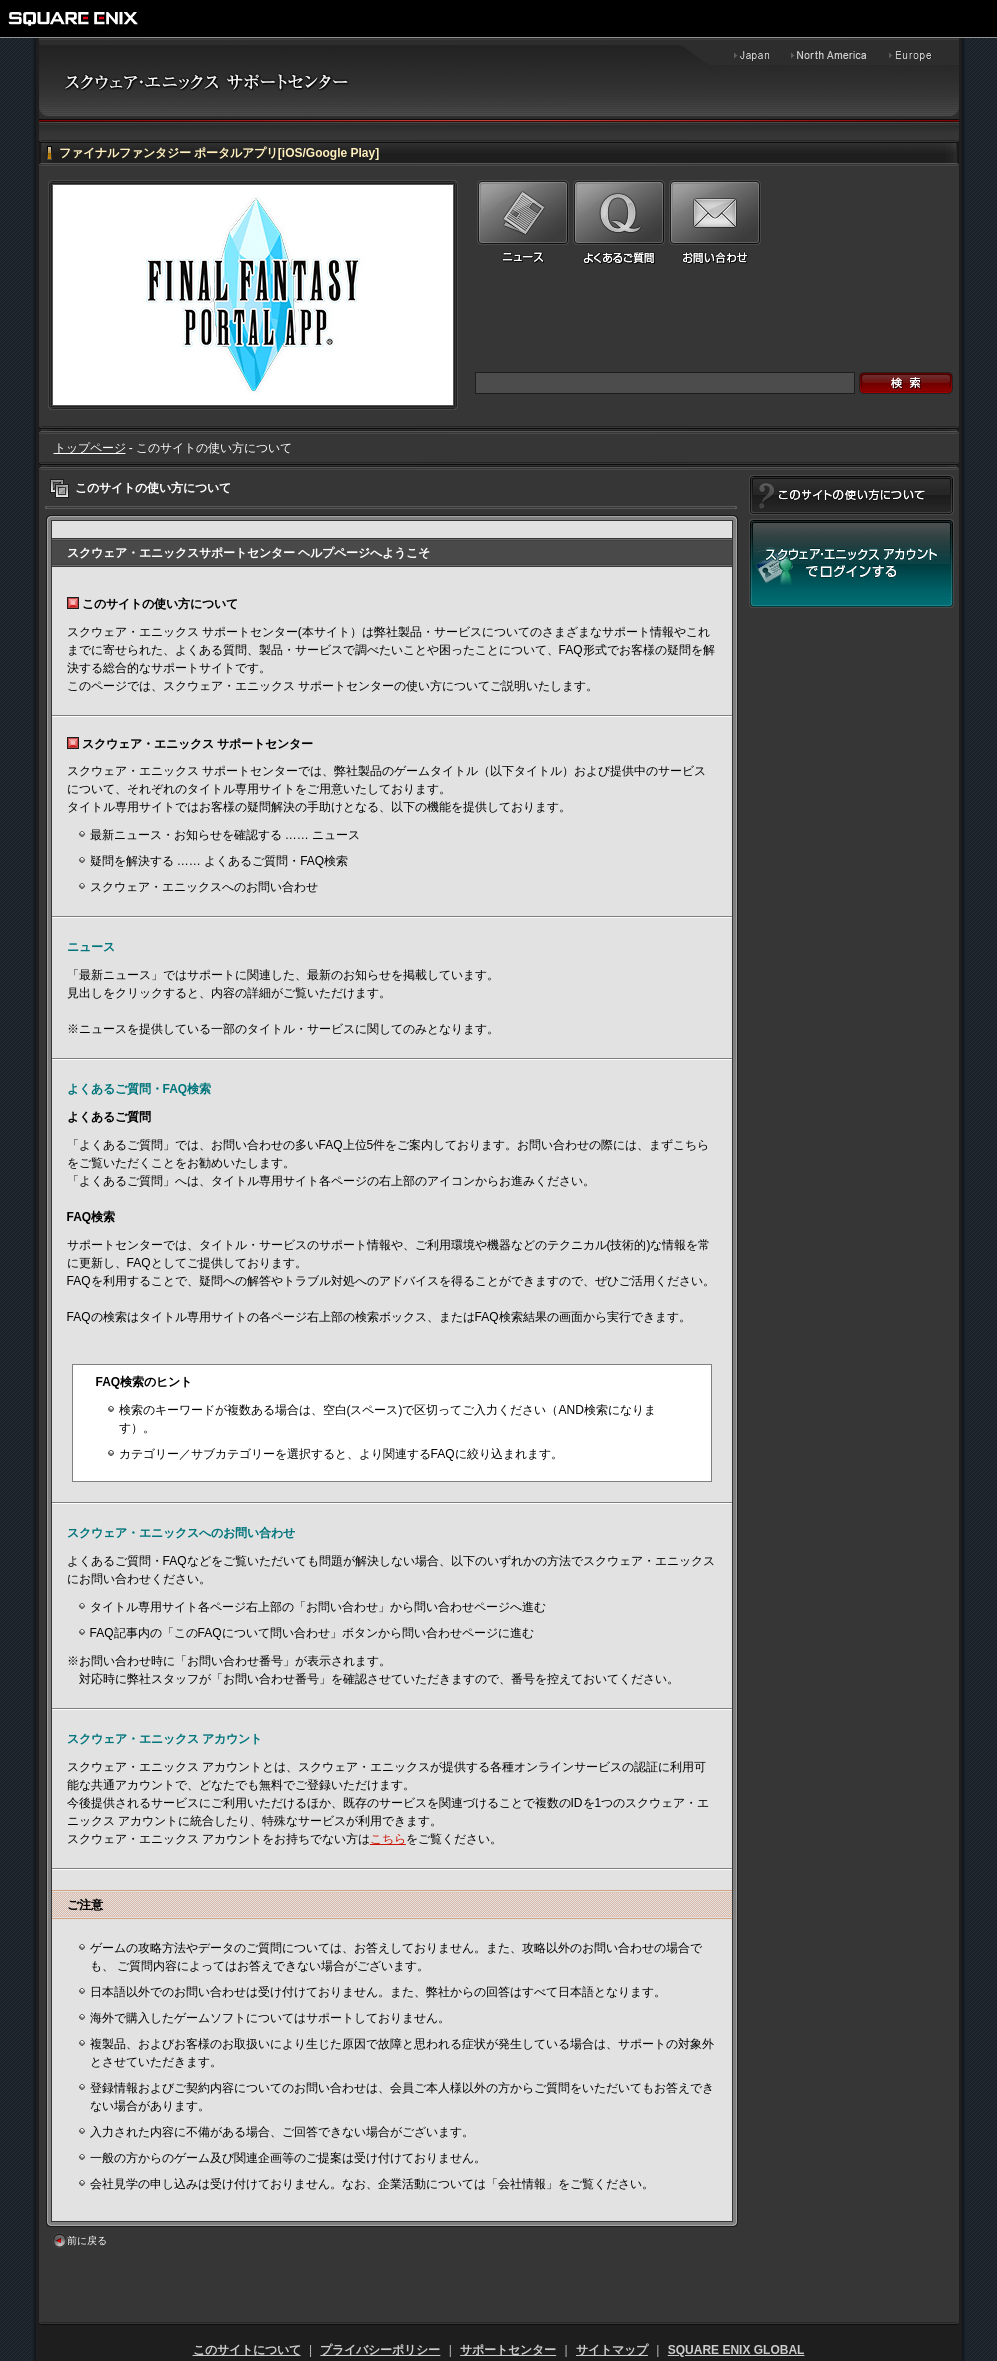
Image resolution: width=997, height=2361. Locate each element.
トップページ (90, 448)
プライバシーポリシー (380, 2350)
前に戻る (87, 2240)
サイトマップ (612, 2350)
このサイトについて (247, 2350)
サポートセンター (508, 2350)
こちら (388, 1839)
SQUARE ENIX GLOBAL (736, 2350)
